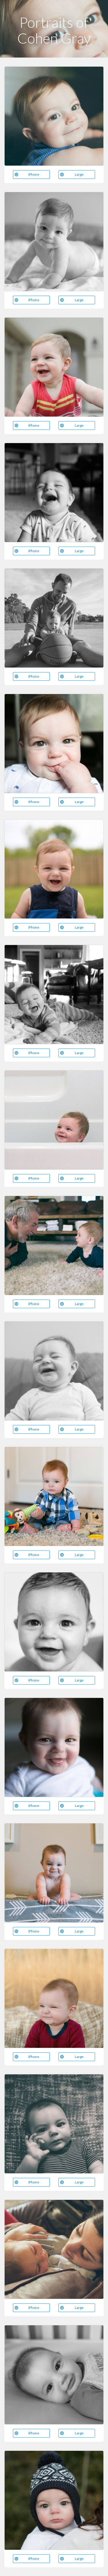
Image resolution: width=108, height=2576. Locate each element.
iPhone (27, 174)
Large (72, 174)
